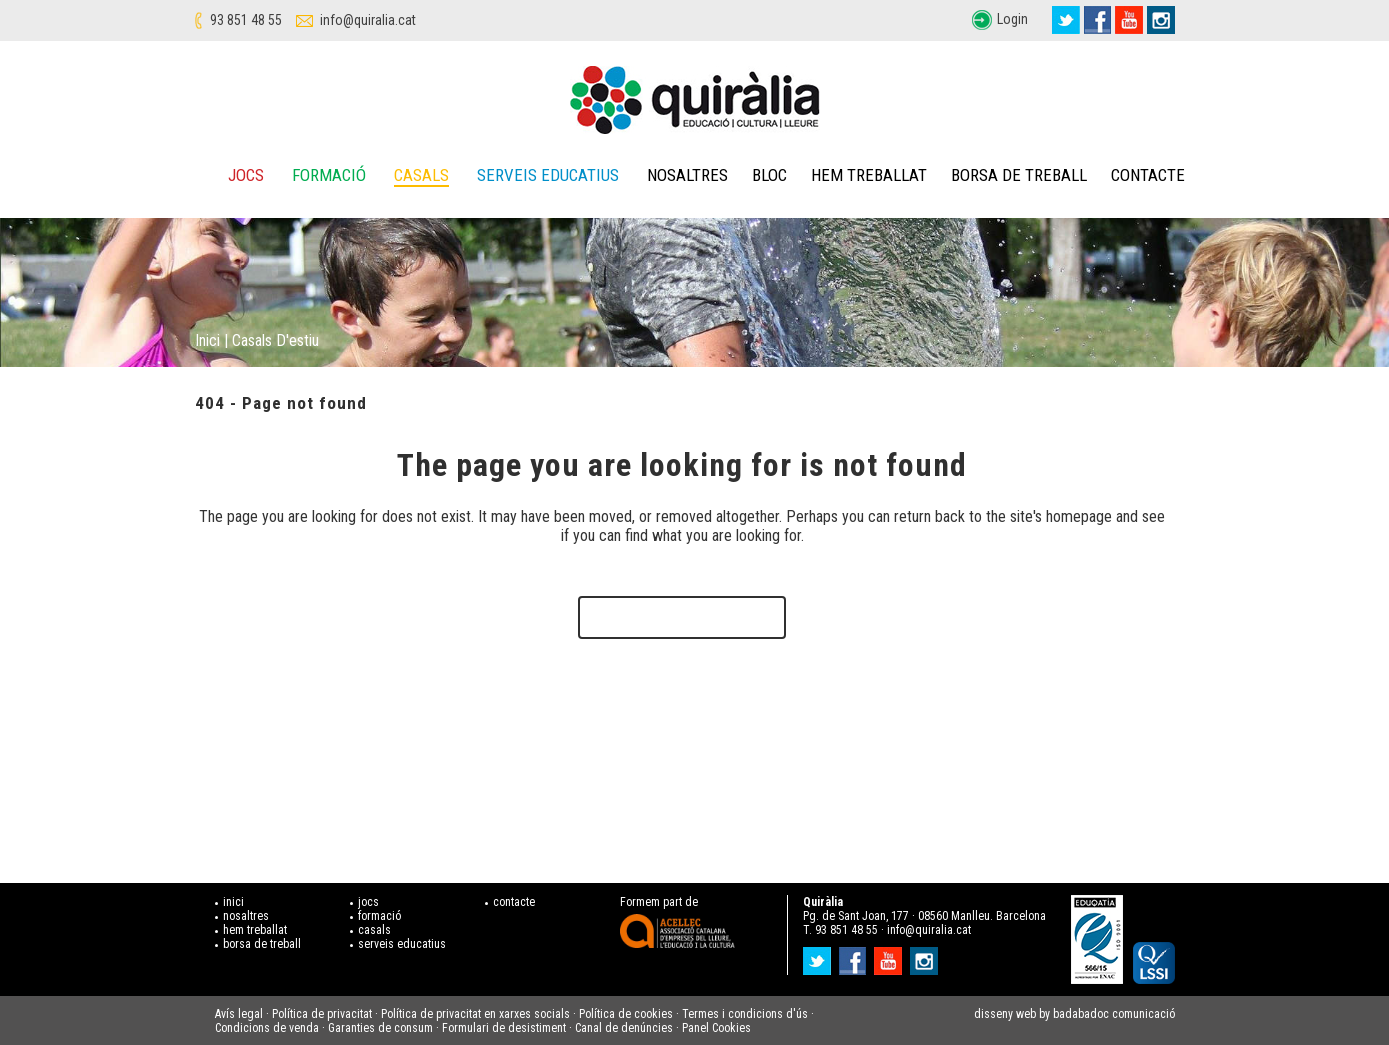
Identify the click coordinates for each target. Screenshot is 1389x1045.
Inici (207, 340)
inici (233, 902)
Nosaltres (687, 175)
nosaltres (246, 916)
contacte (514, 902)
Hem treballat (869, 175)
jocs (368, 902)
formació (379, 916)
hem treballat (255, 930)
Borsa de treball (1019, 175)
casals (374, 930)
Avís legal (239, 1014)
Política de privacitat (322, 1014)
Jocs (246, 175)
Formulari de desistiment (504, 1028)
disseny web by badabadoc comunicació (1074, 1014)
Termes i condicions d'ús (745, 1014)
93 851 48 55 (246, 20)
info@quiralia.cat (368, 20)
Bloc (769, 175)
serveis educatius (402, 944)
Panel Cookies (716, 1028)
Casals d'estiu (275, 340)
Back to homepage (682, 617)
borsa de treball (262, 944)
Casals (421, 175)
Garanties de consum (380, 1028)
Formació (329, 175)
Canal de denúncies (624, 1028)
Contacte (1148, 175)
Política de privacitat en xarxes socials (475, 1014)
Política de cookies (626, 1014)
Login (1012, 19)
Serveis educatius (548, 175)
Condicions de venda (267, 1028)
